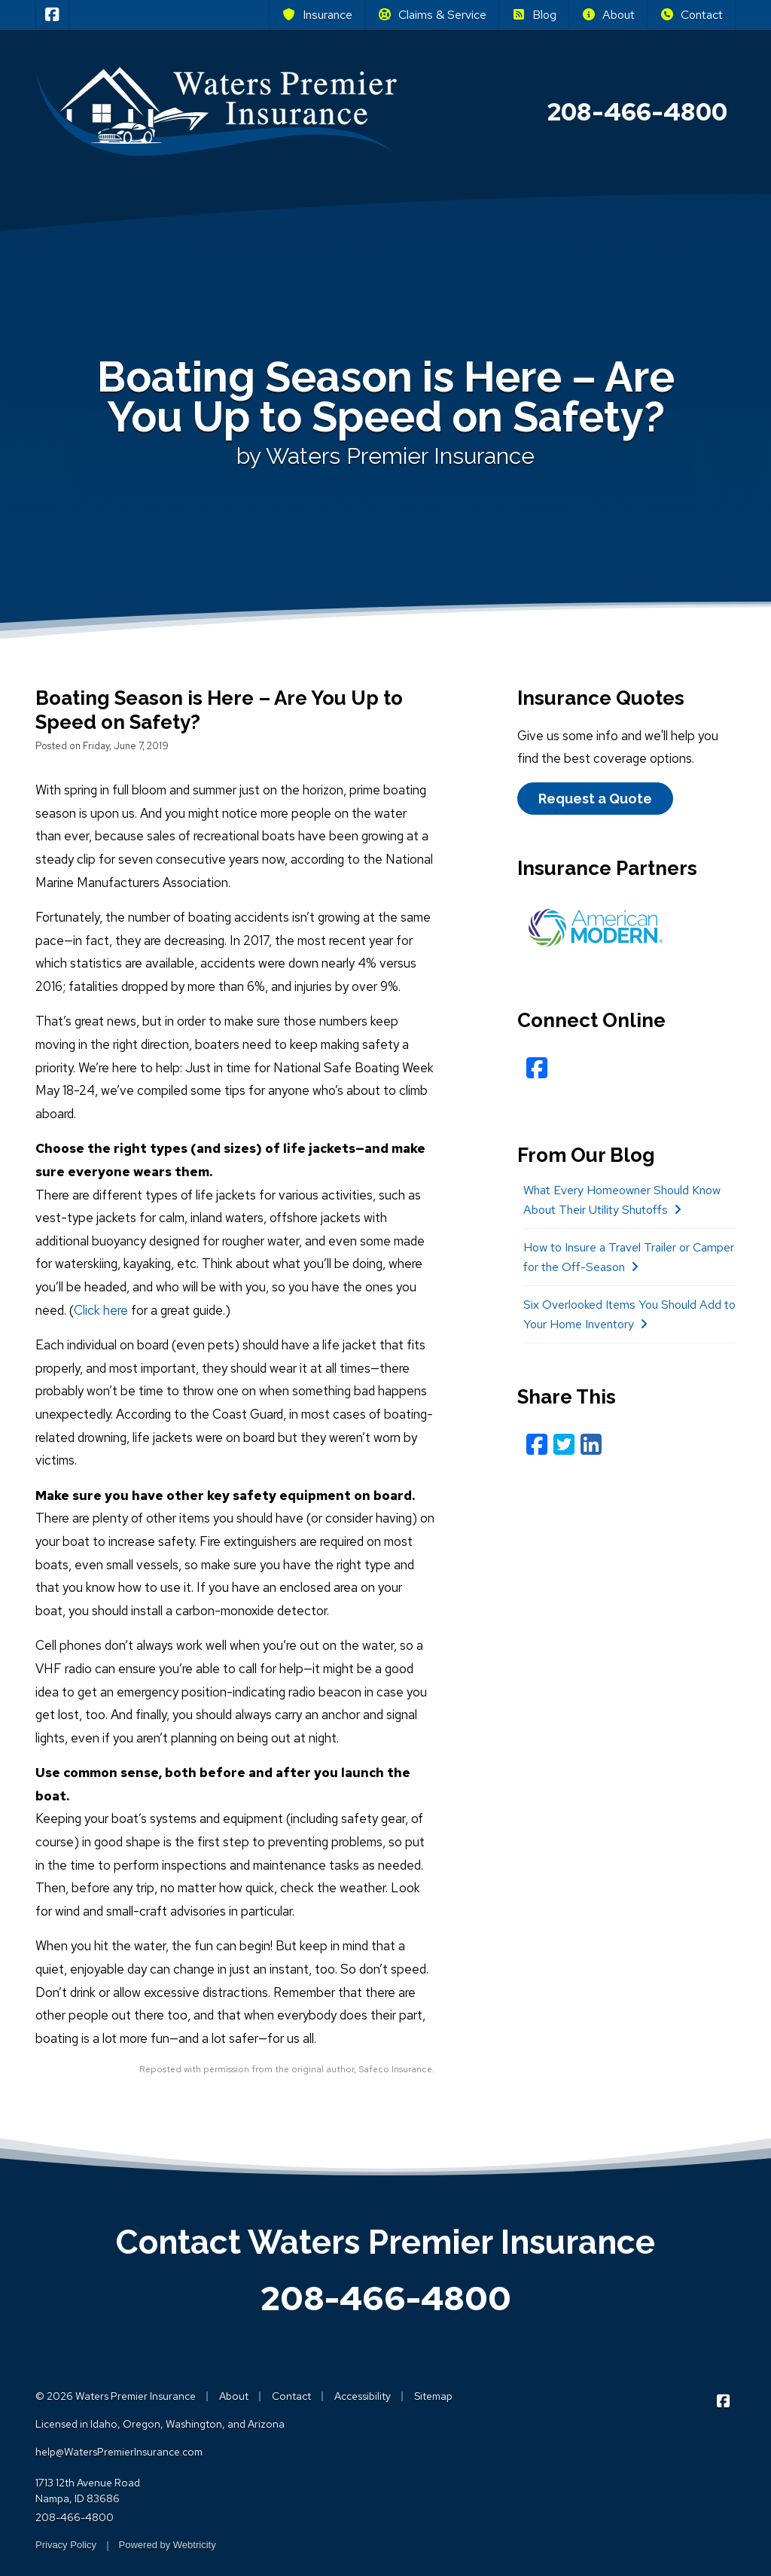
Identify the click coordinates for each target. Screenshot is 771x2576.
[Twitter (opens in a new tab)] (563, 1444)
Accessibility (362, 2396)
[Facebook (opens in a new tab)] (536, 1068)
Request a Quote (595, 798)
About (608, 15)
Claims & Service (431, 15)
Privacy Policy (65, 2544)
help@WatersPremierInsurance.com (119, 2452)
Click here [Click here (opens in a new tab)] (101, 1310)
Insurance (317, 15)
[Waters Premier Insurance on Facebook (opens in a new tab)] (52, 15)
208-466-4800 (386, 2298)
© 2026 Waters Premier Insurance (115, 2396)
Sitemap (433, 2396)
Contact (691, 15)
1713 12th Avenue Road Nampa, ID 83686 (87, 2490)
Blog (533, 15)
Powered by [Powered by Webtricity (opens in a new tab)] (167, 2544)
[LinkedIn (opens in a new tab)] (591, 1444)
